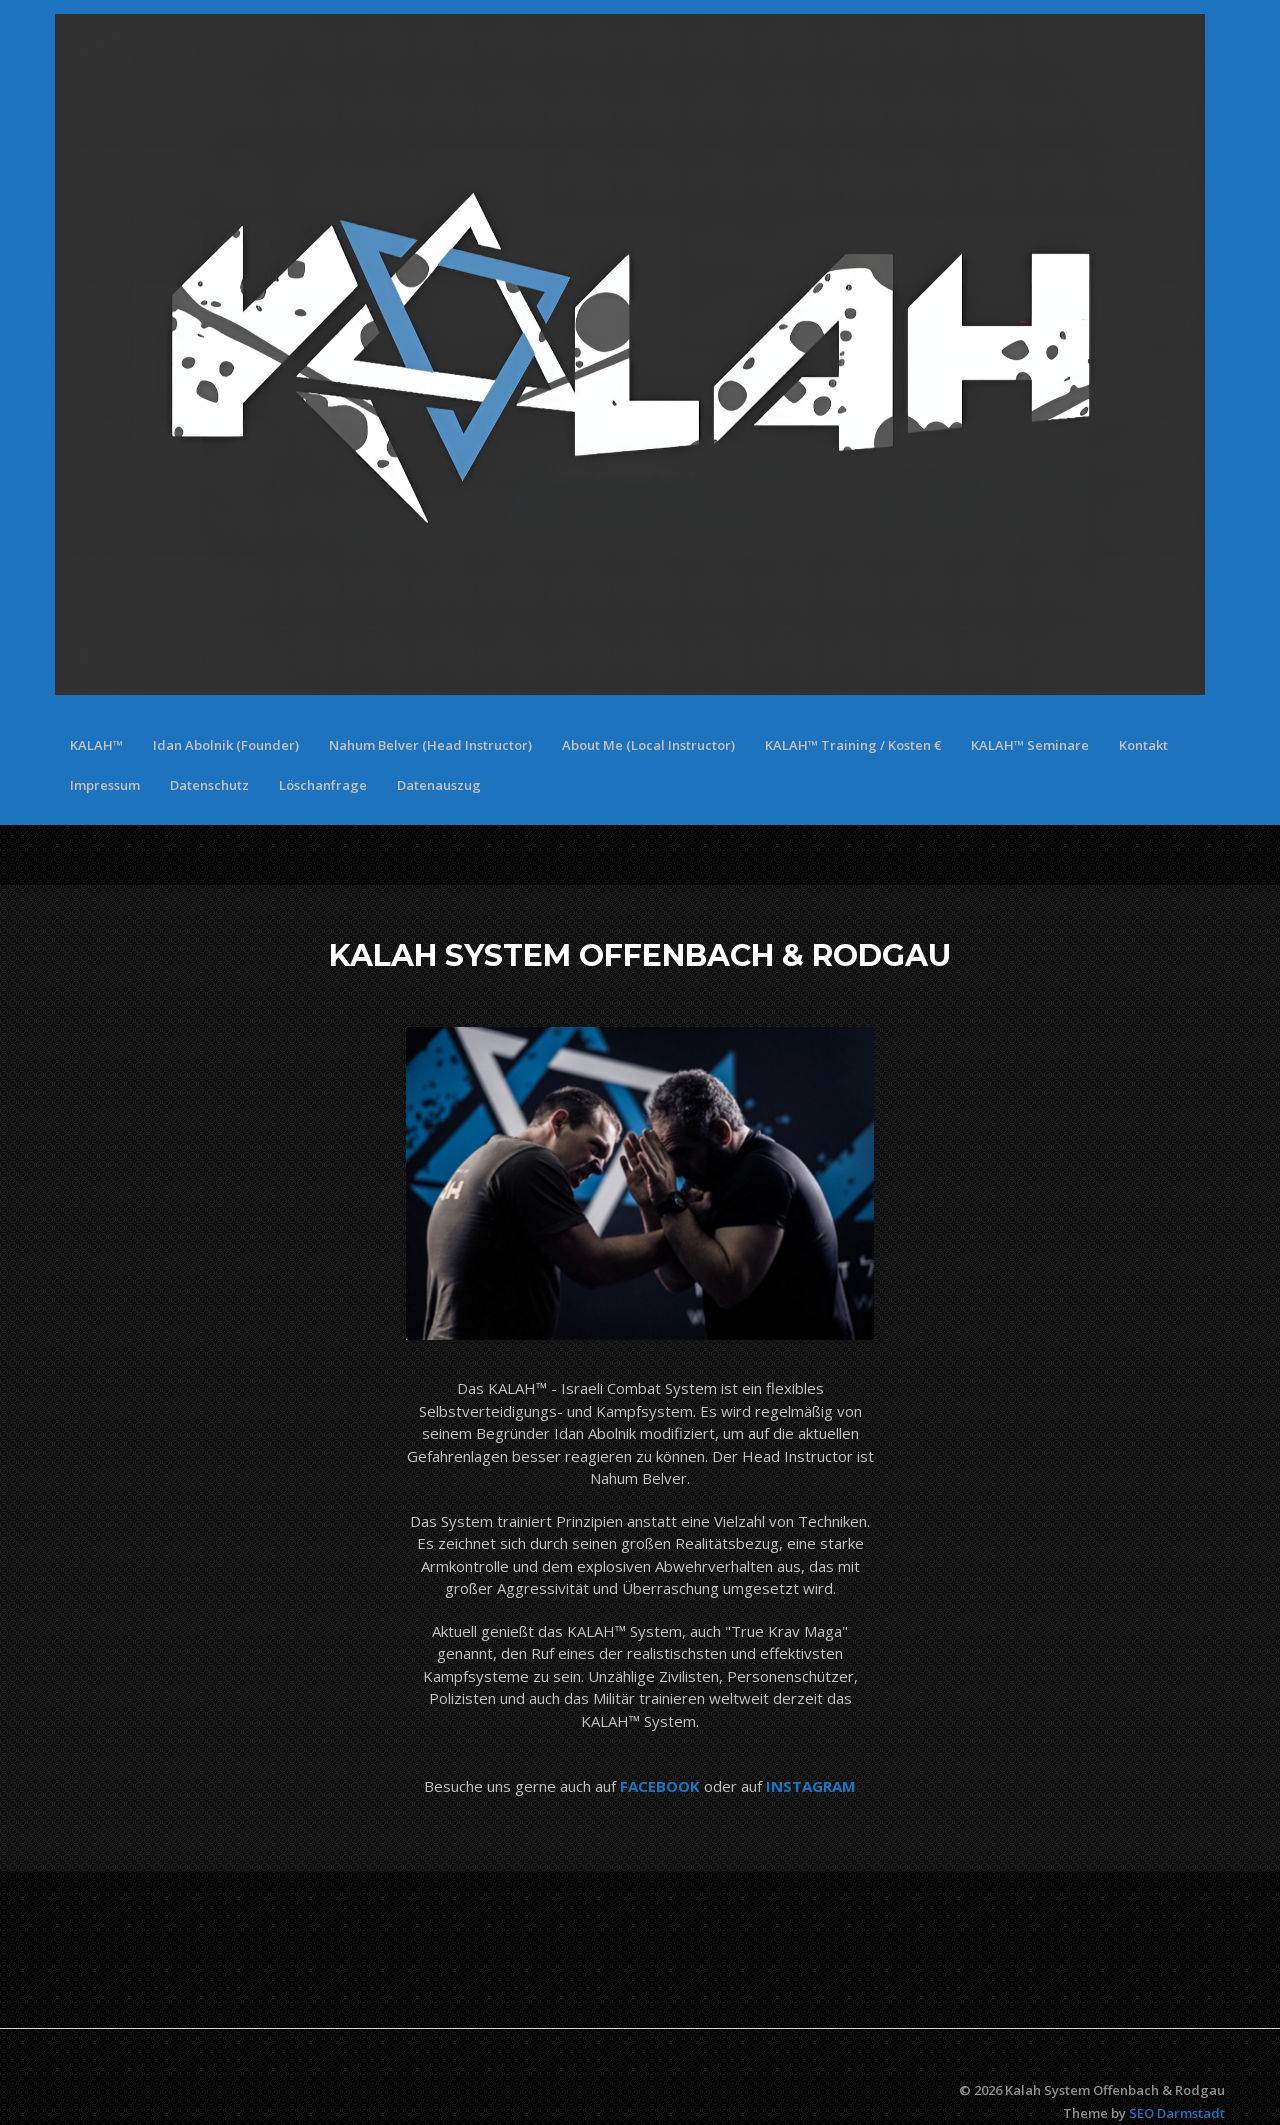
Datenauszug (439, 785)
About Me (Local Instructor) (648, 745)
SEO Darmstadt (1177, 2113)
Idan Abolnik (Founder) (226, 745)
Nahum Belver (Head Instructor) (430, 745)
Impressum (105, 785)
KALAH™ (96, 745)
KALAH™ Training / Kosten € (853, 745)
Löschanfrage (323, 785)
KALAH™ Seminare (1030, 745)
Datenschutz (209, 785)
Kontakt (1143, 745)
